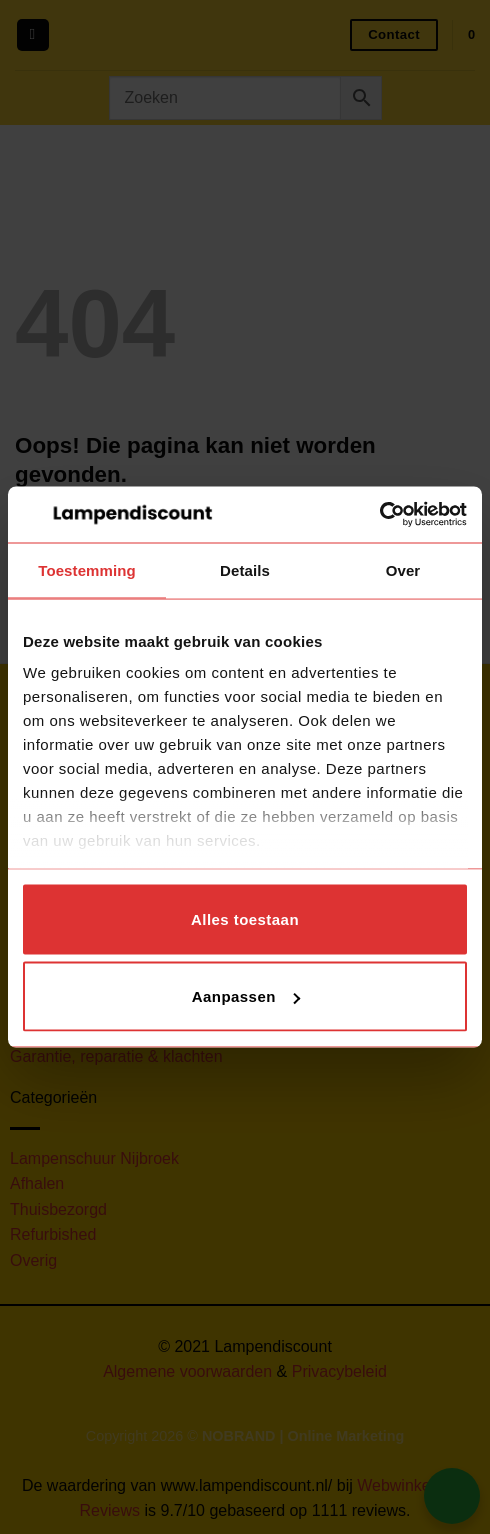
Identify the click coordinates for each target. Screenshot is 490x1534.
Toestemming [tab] (87, 569)
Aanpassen (246, 996)
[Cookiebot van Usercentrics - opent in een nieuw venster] (379, 515)
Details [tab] (245, 569)
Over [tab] (403, 569)
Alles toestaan (245, 918)
